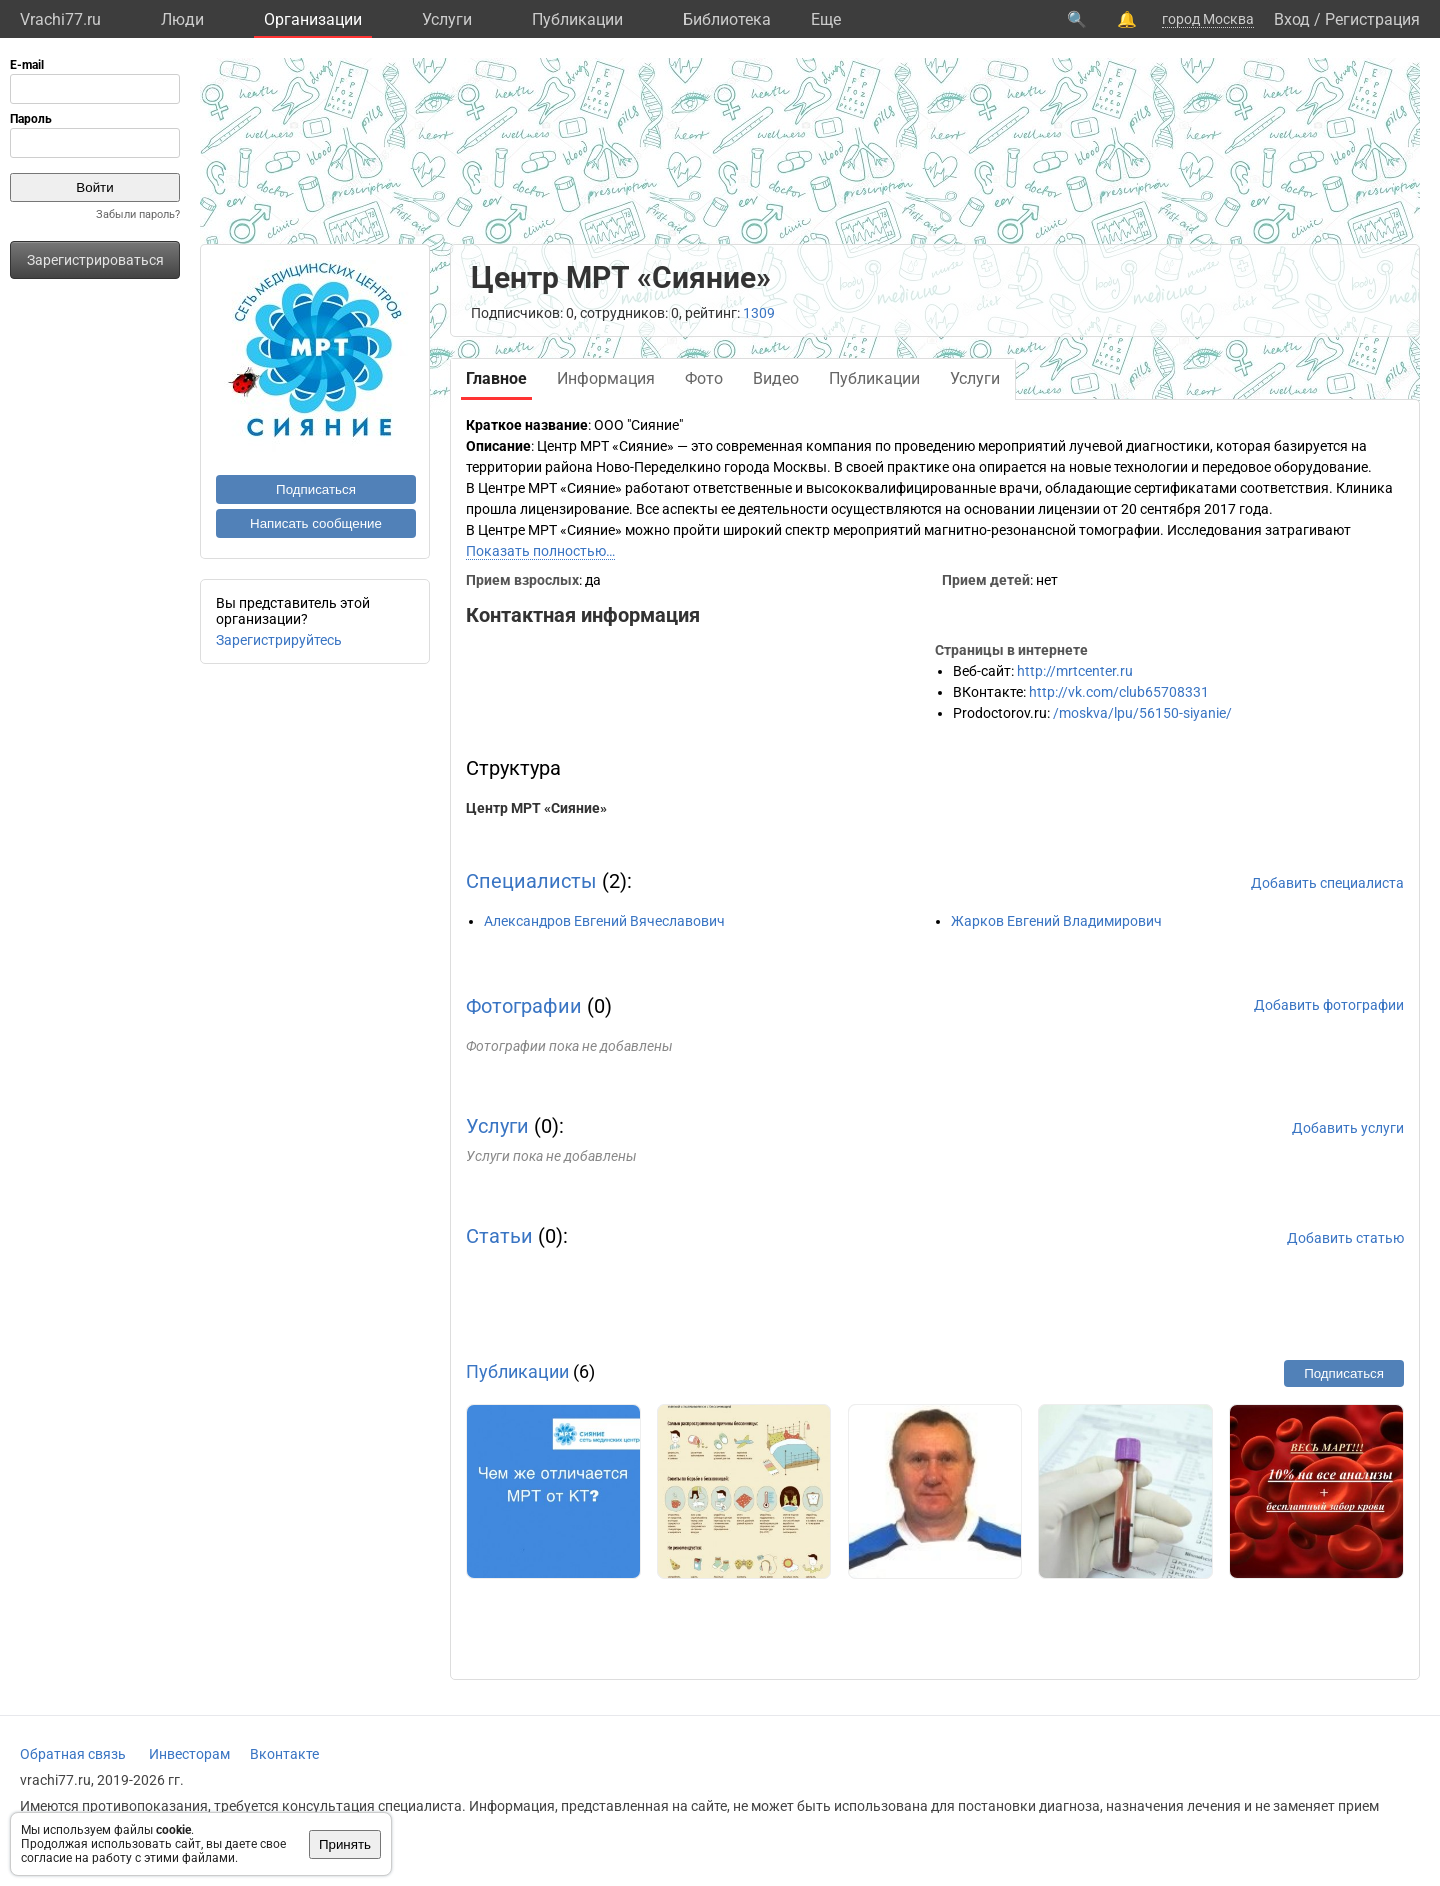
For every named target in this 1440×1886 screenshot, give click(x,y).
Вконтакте (284, 1754)
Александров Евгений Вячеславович (604, 921)
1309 (759, 313)
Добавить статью (1345, 1238)
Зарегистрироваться (95, 260)
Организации (313, 19)
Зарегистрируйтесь (279, 640)
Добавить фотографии (1329, 1005)
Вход (1292, 19)
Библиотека (727, 19)
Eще (826, 19)
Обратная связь (73, 1754)
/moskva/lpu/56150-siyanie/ (1142, 713)
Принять (345, 1844)
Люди (182, 19)
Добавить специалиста (1327, 883)
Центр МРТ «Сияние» (536, 808)
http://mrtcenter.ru (1075, 671)
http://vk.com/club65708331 (1119, 692)
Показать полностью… (540, 551)
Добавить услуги (1348, 1128)
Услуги (447, 19)
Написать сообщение (316, 523)
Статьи (499, 1236)
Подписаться (316, 489)
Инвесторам (189, 1754)
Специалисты (531, 881)
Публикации (577, 19)
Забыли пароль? (138, 214)
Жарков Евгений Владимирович (1056, 921)
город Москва (1208, 19)
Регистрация (1372, 19)
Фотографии (524, 1006)
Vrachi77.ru (60, 19)
